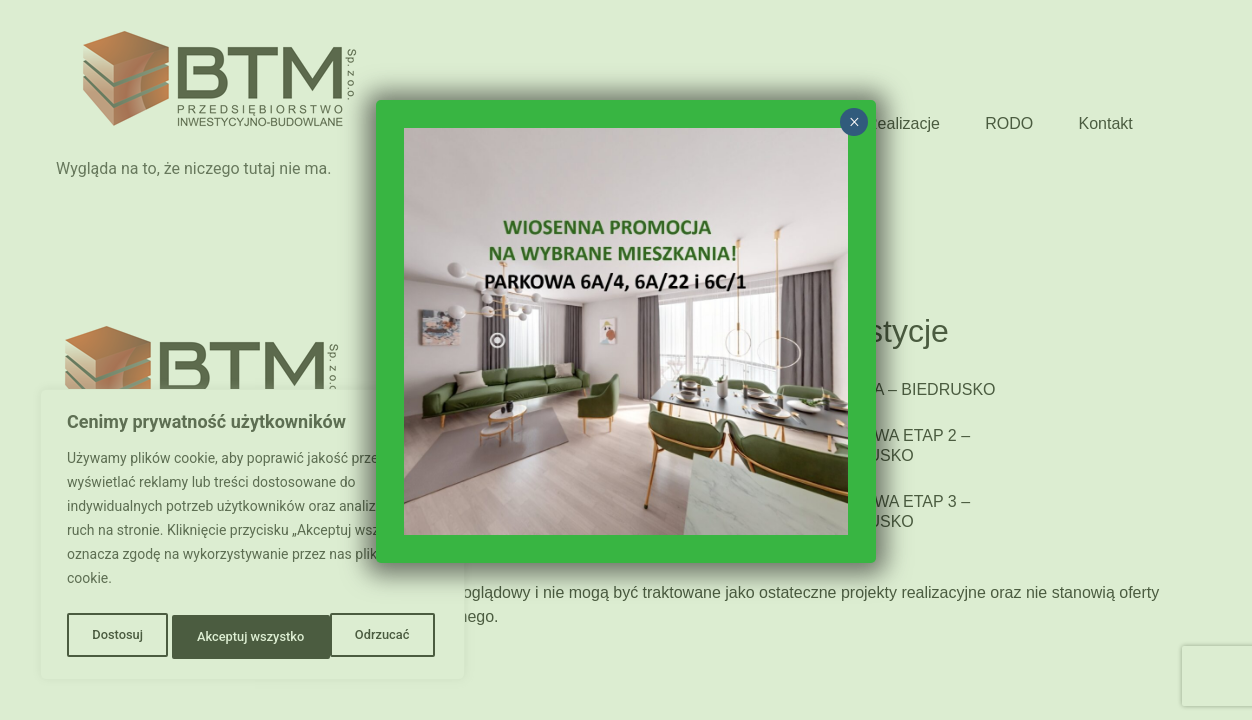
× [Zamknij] (854, 122)
